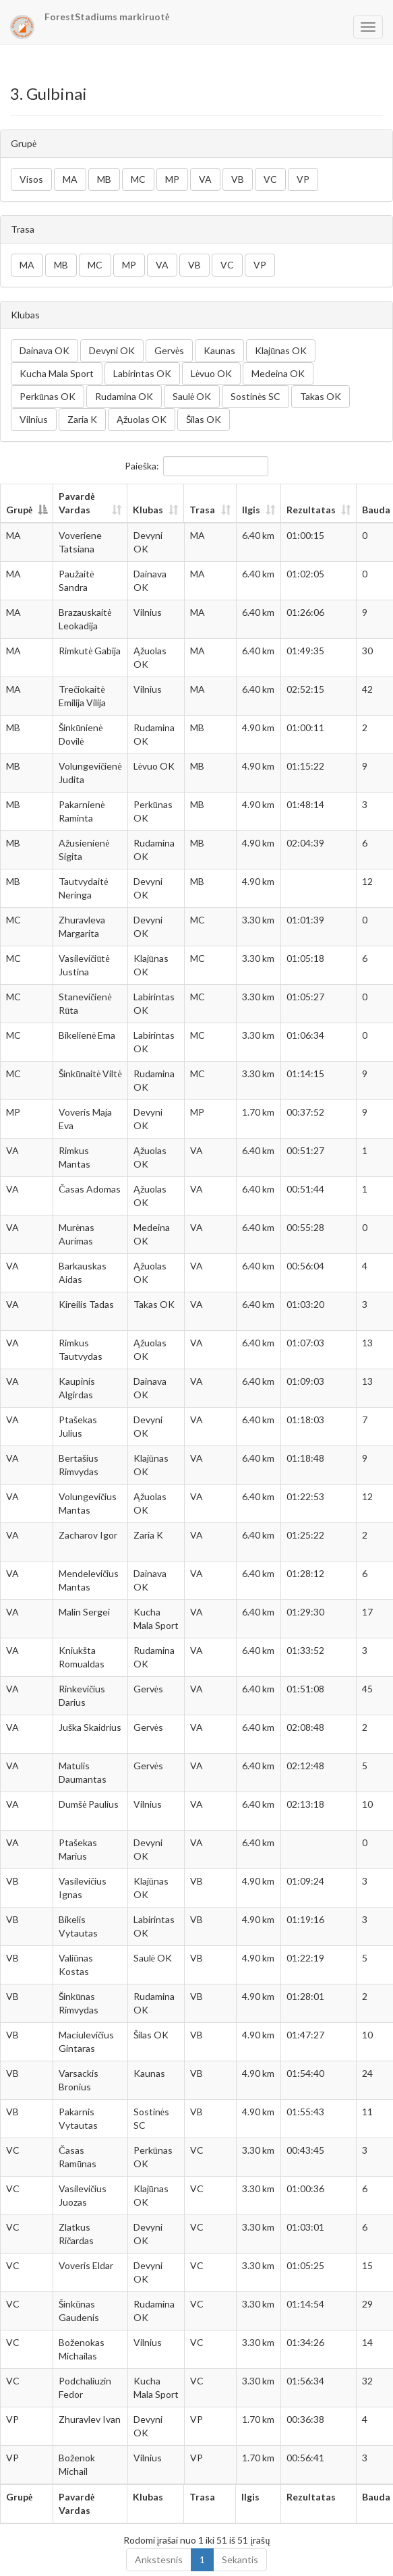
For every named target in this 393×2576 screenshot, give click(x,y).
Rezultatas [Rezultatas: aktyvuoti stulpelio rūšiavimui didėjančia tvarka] (311, 509)
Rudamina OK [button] (124, 396)
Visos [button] (31, 179)
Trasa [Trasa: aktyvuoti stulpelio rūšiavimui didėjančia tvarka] (202, 509)
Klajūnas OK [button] (281, 350)
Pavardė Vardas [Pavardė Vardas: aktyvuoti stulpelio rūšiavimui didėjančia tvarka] (76, 502)
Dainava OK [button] (44, 350)
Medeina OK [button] (278, 373)
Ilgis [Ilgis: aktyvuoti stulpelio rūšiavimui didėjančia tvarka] (251, 509)
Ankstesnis (159, 2559)
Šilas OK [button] (203, 419)
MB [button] (104, 179)
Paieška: (196, 466)
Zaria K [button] (82, 419)
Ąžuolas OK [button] (142, 419)
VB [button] (237, 179)
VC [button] (270, 179)
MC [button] (138, 179)
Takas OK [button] (320, 396)
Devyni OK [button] (112, 350)
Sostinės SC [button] (255, 396)
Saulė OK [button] (192, 396)
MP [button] (172, 179)
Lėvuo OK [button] (211, 373)
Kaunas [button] (219, 350)
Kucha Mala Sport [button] (57, 373)
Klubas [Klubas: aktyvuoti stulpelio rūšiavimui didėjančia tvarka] (148, 509)
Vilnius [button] (34, 419)
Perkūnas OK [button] (47, 396)
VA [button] (205, 179)
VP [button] (303, 179)
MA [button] (70, 179)
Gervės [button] (169, 350)
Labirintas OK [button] (142, 373)
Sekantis (240, 2559)
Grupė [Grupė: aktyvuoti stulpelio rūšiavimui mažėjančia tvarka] (19, 509)
